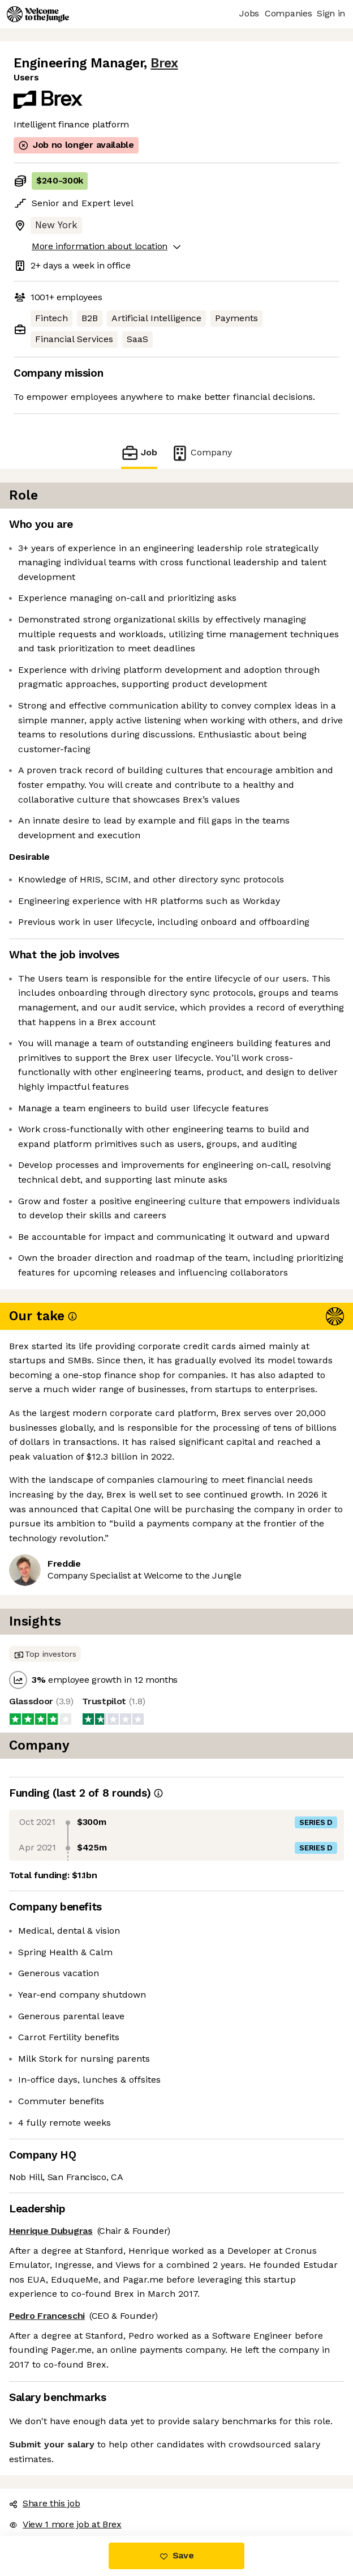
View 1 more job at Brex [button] (65, 2524)
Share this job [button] (44, 2503)
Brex (164, 63)
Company (201, 452)
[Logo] (38, 14)
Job (139, 452)
